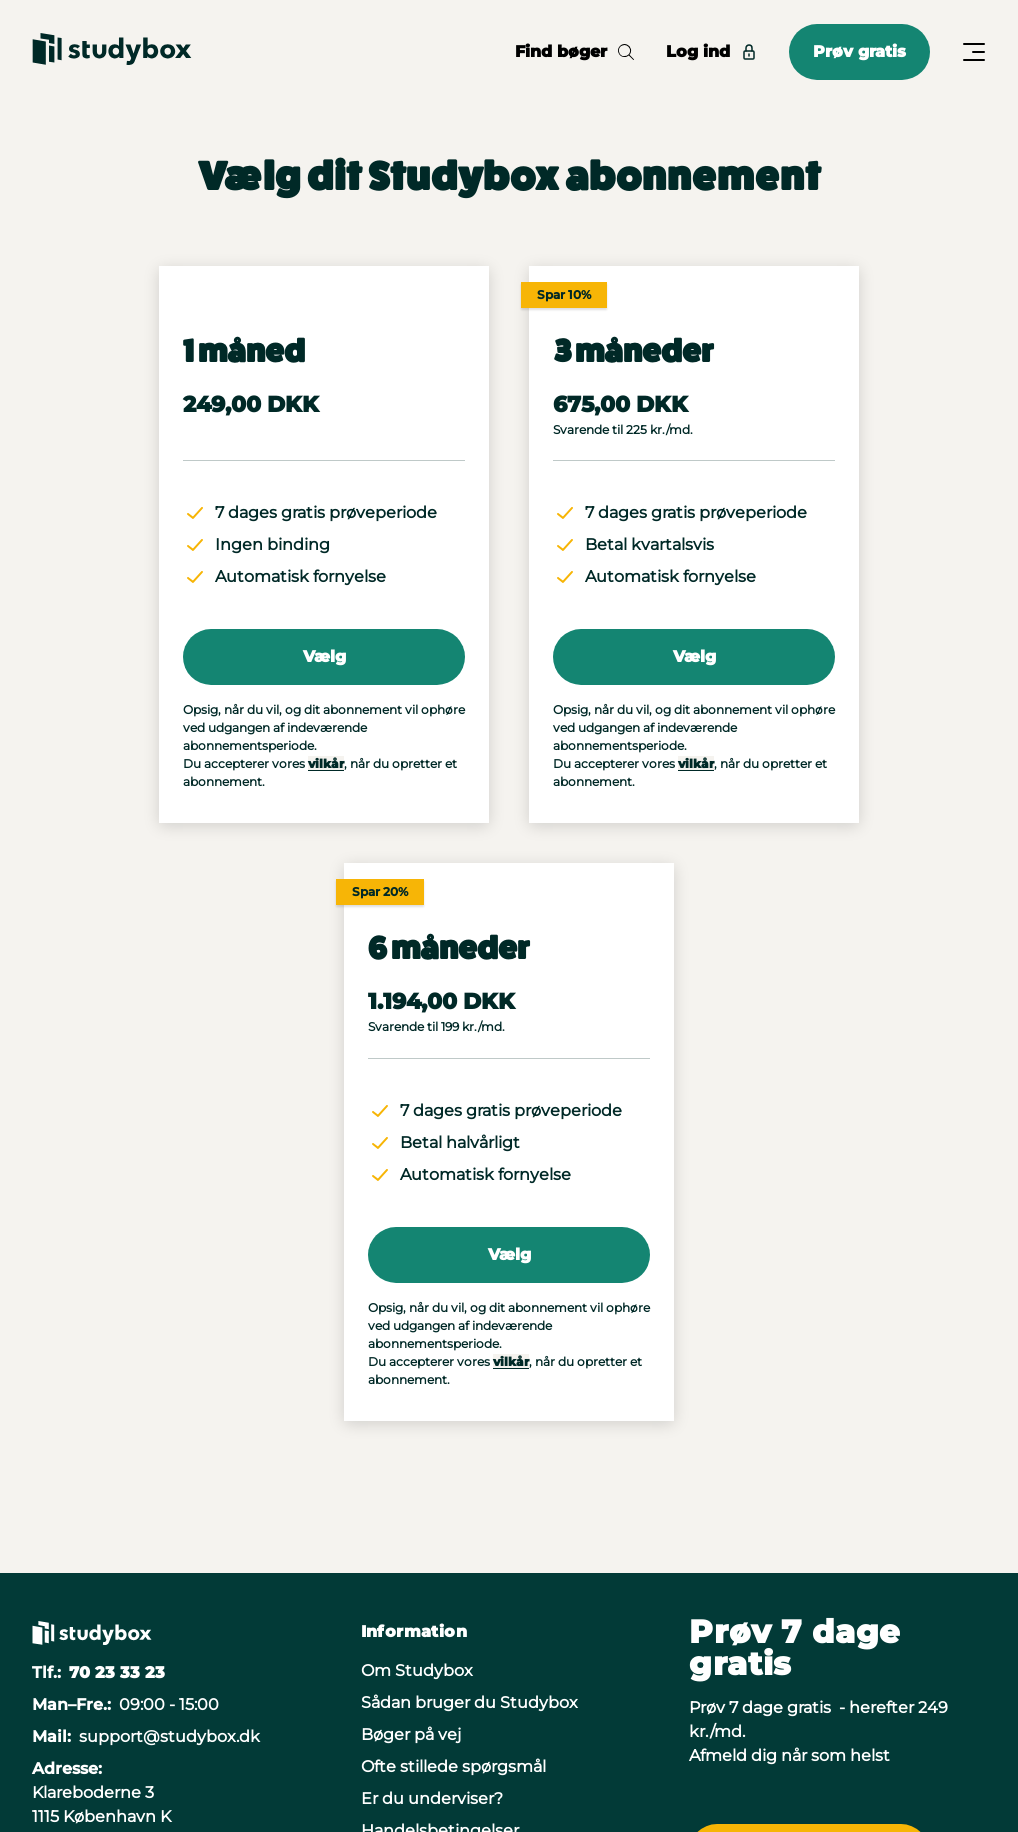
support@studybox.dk (169, 1736)
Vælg (324, 656)
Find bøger (574, 51)
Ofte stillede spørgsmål (453, 1766)
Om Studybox (417, 1670)
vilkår (326, 763)
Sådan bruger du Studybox (469, 1702)
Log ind (711, 51)
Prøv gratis (859, 51)
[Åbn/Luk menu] (974, 52)
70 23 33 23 (117, 1672)
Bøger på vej (411, 1734)
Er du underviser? (432, 1798)
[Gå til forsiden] (112, 52)
